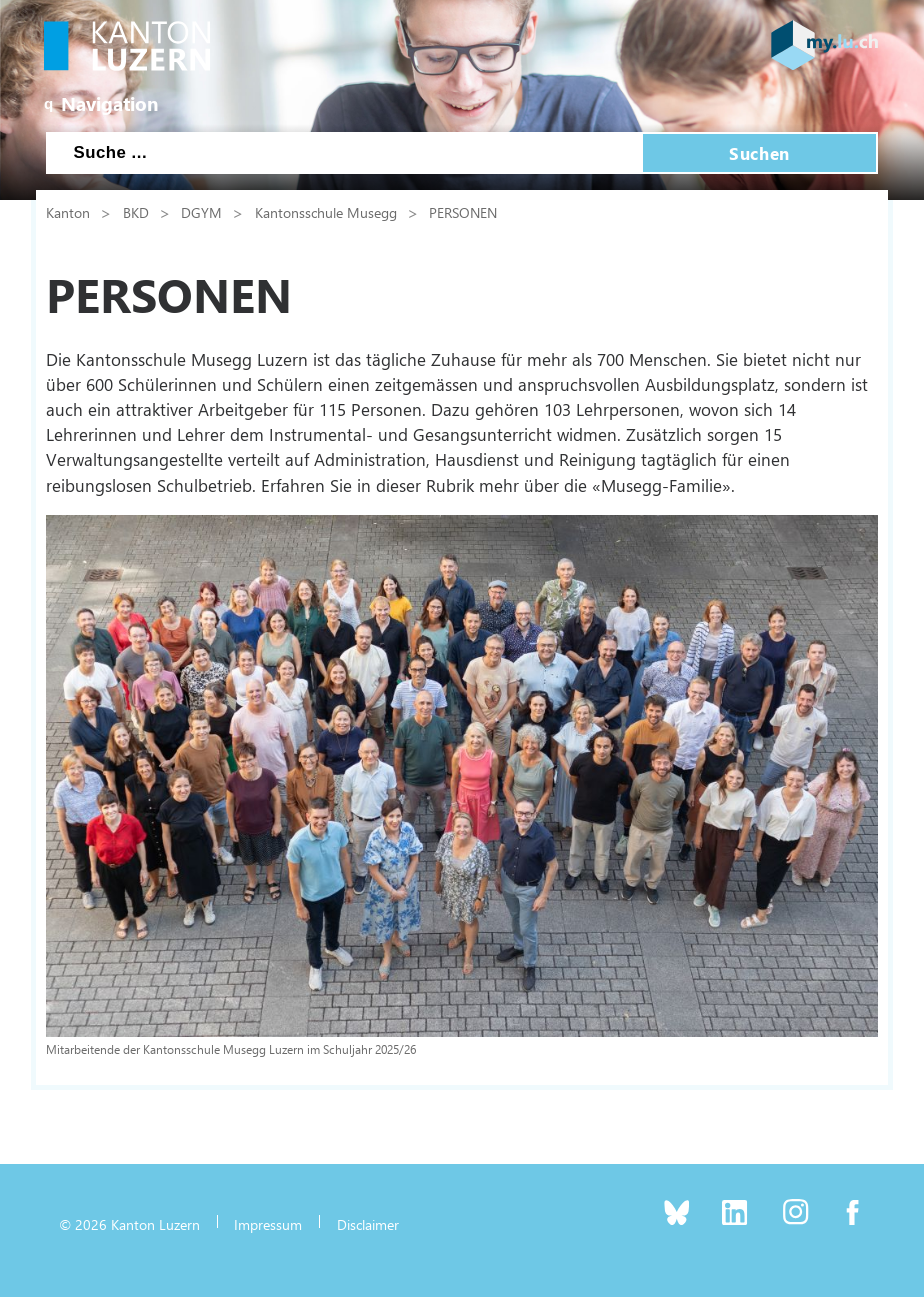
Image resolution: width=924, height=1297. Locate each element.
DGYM (201, 212)
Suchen (759, 153)
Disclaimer (368, 1224)
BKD (136, 212)
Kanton (68, 212)
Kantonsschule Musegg (326, 212)
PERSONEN (463, 212)
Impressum (268, 1224)
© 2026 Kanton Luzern (129, 1224)
